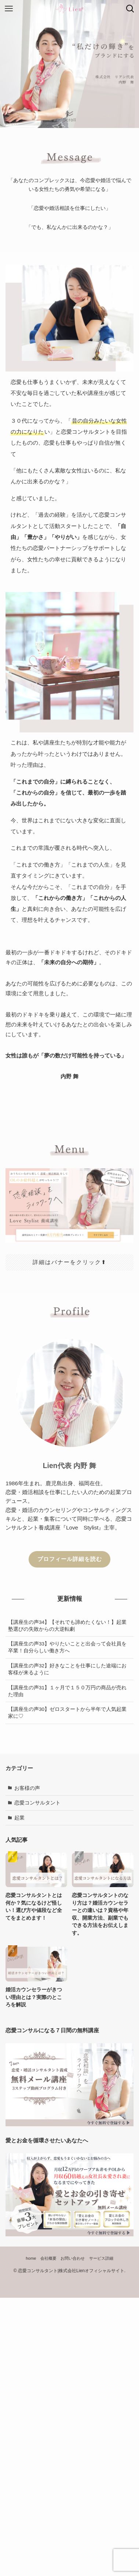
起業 (19, 1818)
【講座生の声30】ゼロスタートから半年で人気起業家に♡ (67, 1712)
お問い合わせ (73, 2258)
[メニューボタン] (9, 9)
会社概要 (48, 2258)
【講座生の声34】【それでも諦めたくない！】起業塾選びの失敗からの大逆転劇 (67, 1625)
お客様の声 (27, 1788)
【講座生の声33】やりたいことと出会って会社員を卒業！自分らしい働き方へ (67, 1647)
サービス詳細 (101, 2258)
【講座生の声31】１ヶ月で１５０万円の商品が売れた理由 (67, 1691)
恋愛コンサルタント (37, 1803)
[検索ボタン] (130, 9)
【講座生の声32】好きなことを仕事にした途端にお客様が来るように (67, 1669)
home (31, 2258)
